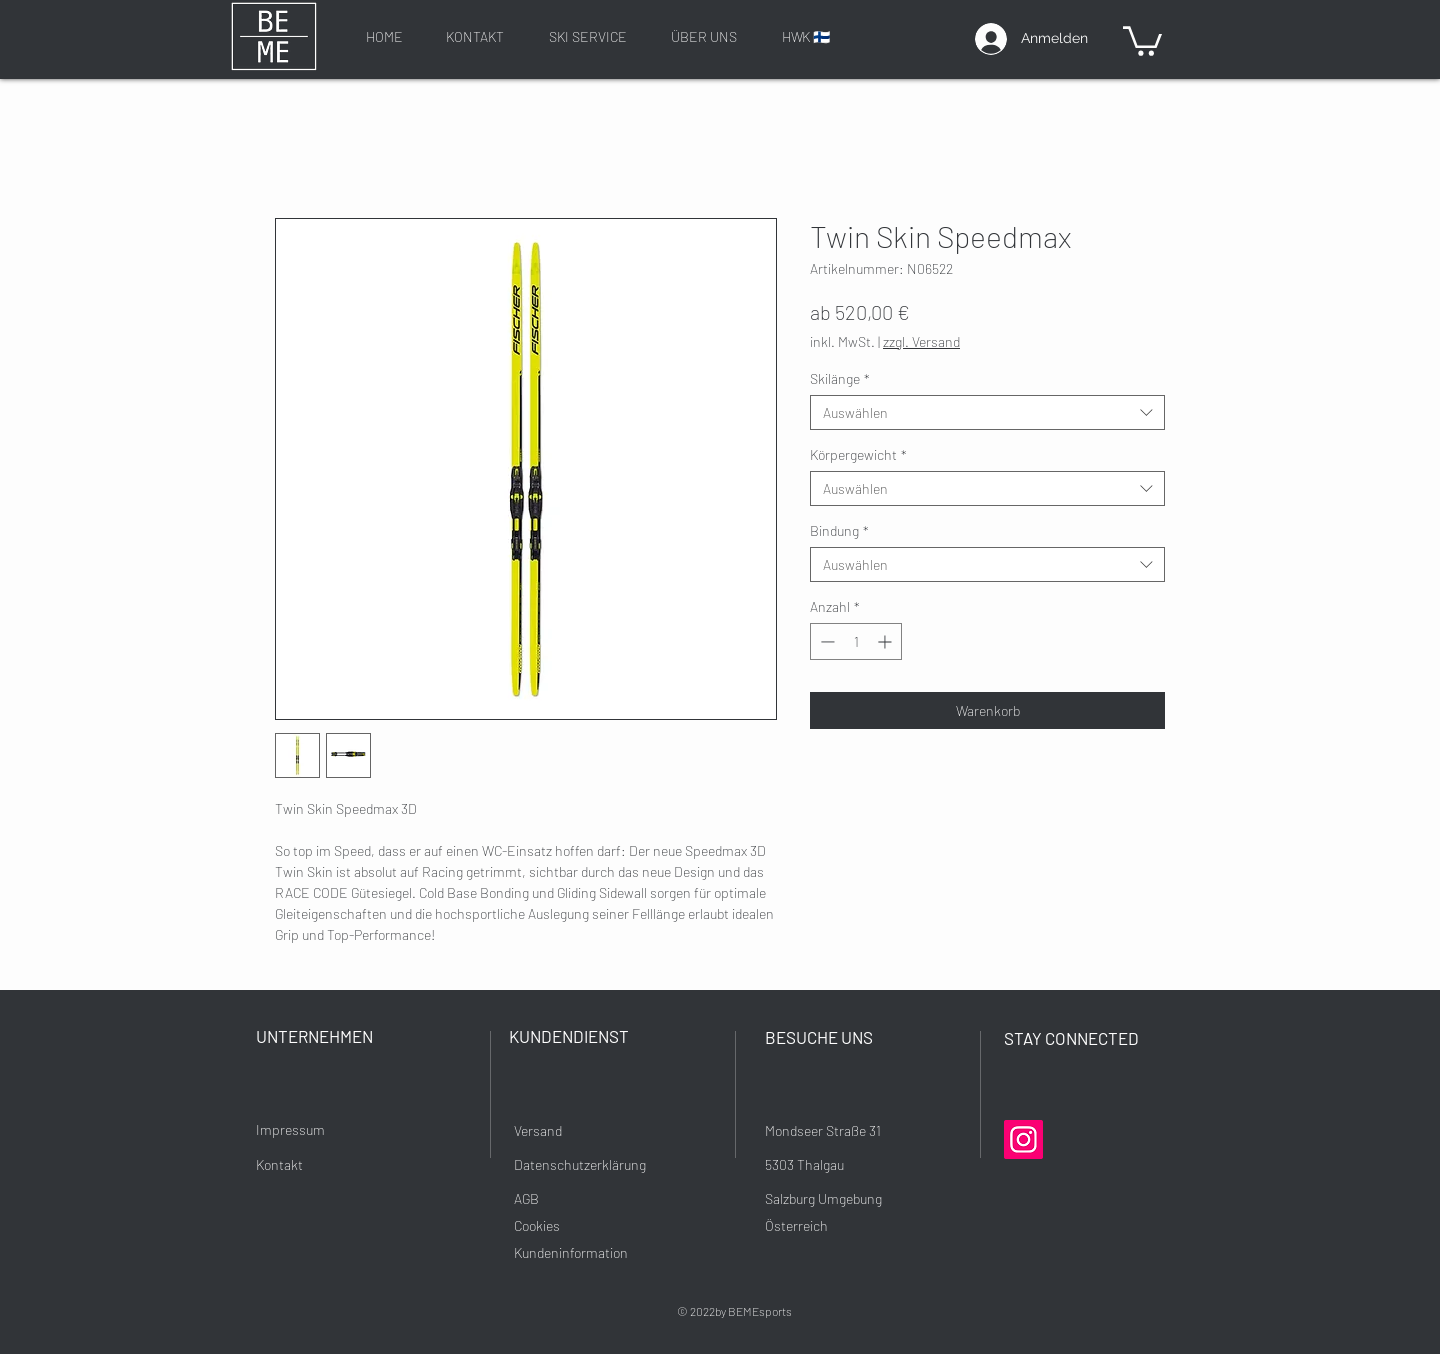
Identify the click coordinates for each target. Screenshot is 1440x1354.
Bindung (839, 530)
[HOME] (384, 36)
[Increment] (886, 641)
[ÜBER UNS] (704, 36)
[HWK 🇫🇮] (806, 36)
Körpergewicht (858, 454)
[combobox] (987, 412)
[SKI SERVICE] (588, 36)
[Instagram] (1023, 1139)
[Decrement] (825, 641)
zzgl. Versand (921, 341)
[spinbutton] (856, 641)
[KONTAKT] (475, 36)
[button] (1142, 39)
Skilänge (840, 378)
